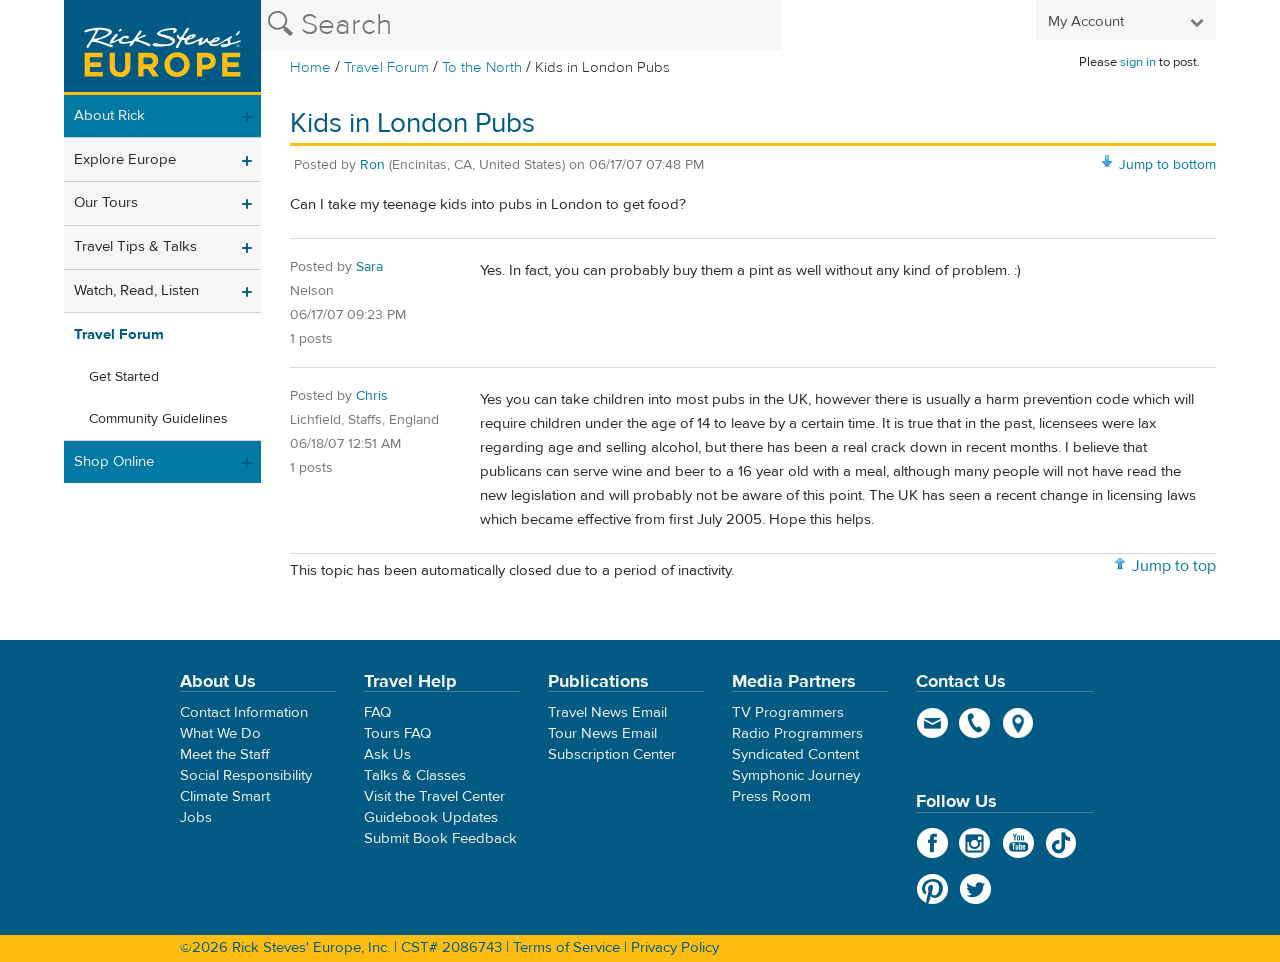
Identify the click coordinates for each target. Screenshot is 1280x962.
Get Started (124, 377)
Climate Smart (225, 796)
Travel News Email (607, 712)
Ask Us (387, 754)
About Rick (109, 115)
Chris (372, 396)
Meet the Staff (225, 754)
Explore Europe (125, 159)
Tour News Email (602, 733)
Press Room (771, 796)
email (932, 723)
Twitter (975, 889)
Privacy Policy (675, 947)
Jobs (196, 817)
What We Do (220, 733)
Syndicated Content (795, 754)
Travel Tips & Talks (135, 246)
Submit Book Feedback (440, 838)
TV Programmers (788, 712)
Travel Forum (386, 67)
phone (975, 723)
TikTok (1061, 843)
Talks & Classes (415, 775)
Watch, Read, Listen (136, 290)
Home (310, 67)
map (1018, 723)
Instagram (975, 843)
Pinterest (932, 889)
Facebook (932, 843)
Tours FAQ (397, 733)
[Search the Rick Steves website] (521, 25)
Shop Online (114, 461)
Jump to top (1174, 566)
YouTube (1018, 843)
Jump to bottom (1167, 165)
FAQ (377, 712)
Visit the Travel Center (434, 796)
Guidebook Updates (431, 817)
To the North (482, 67)
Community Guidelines (158, 419)
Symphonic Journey (796, 775)
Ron (372, 165)
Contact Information (244, 712)
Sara (369, 267)
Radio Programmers (797, 733)
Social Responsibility (246, 775)
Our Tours (106, 202)
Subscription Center (612, 754)
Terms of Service (566, 947)
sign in (1138, 62)
